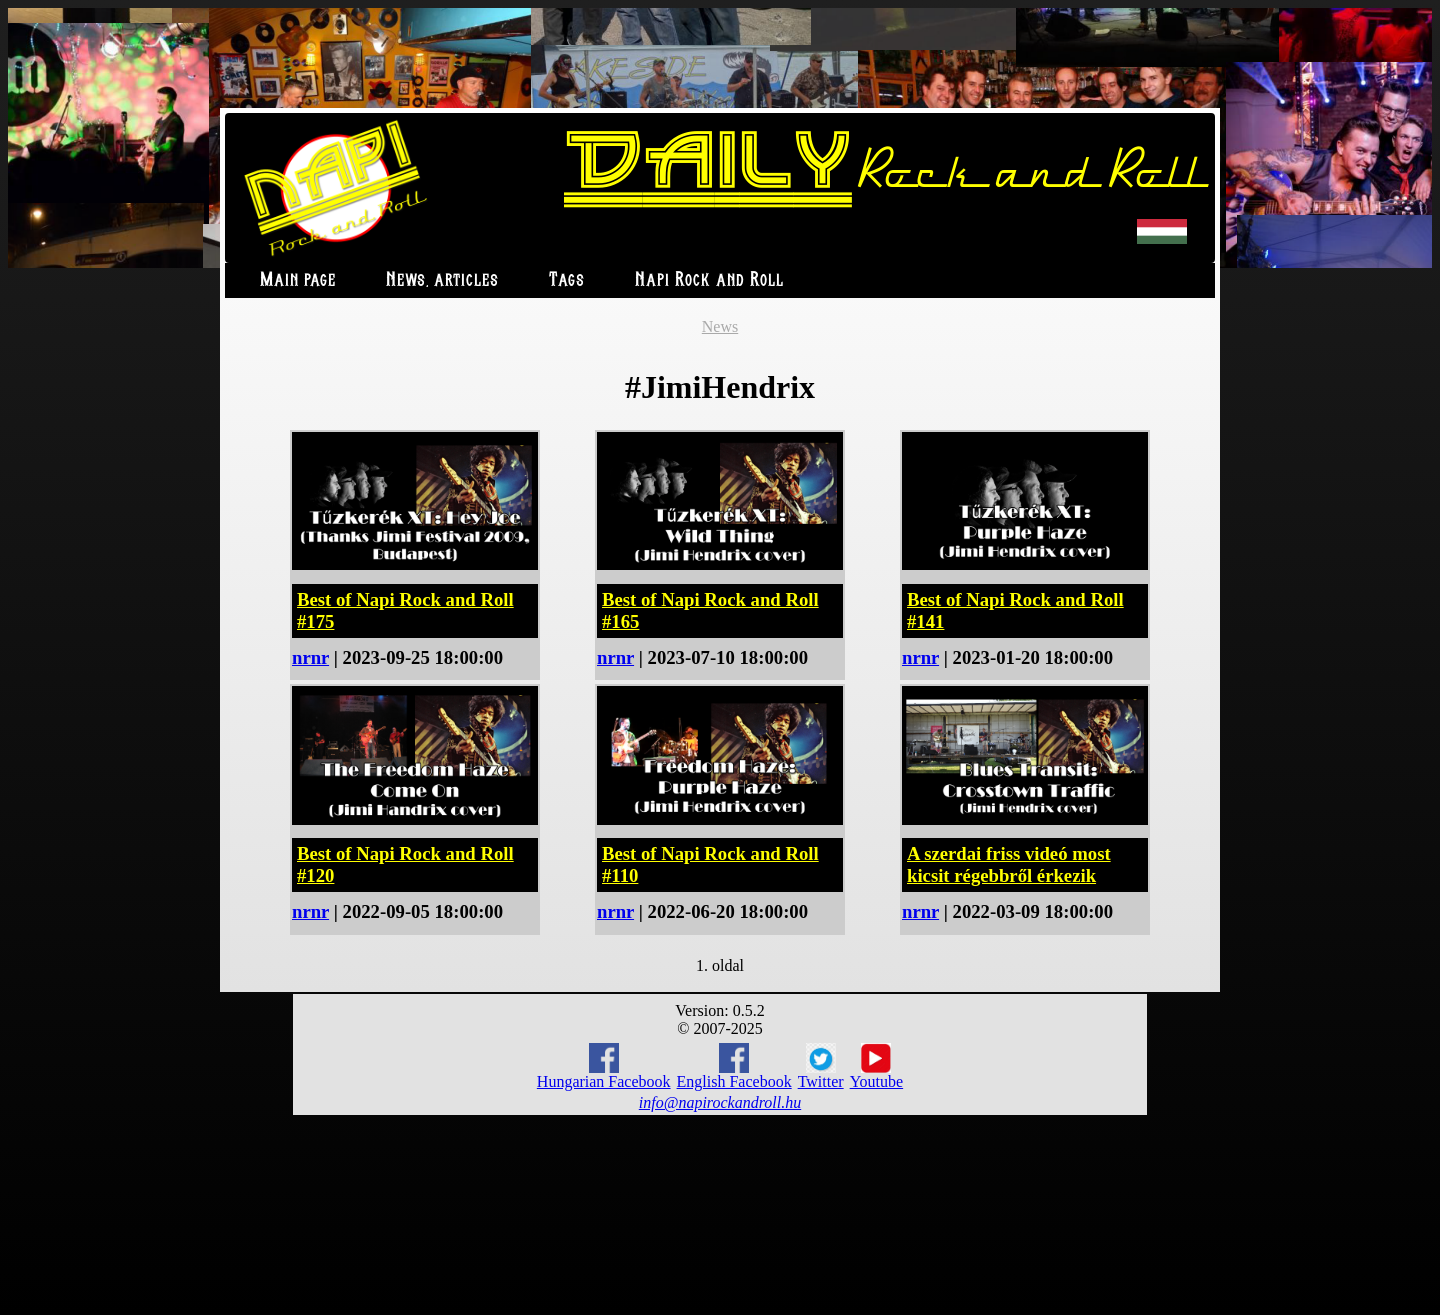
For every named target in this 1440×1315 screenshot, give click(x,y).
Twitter (821, 1067)
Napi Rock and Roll (709, 280)
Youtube (877, 1067)
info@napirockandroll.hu (720, 1102)
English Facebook (734, 1066)
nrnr (310, 657)
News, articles (442, 280)
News (720, 326)
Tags (567, 280)
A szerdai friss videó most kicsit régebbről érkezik (1009, 864)
